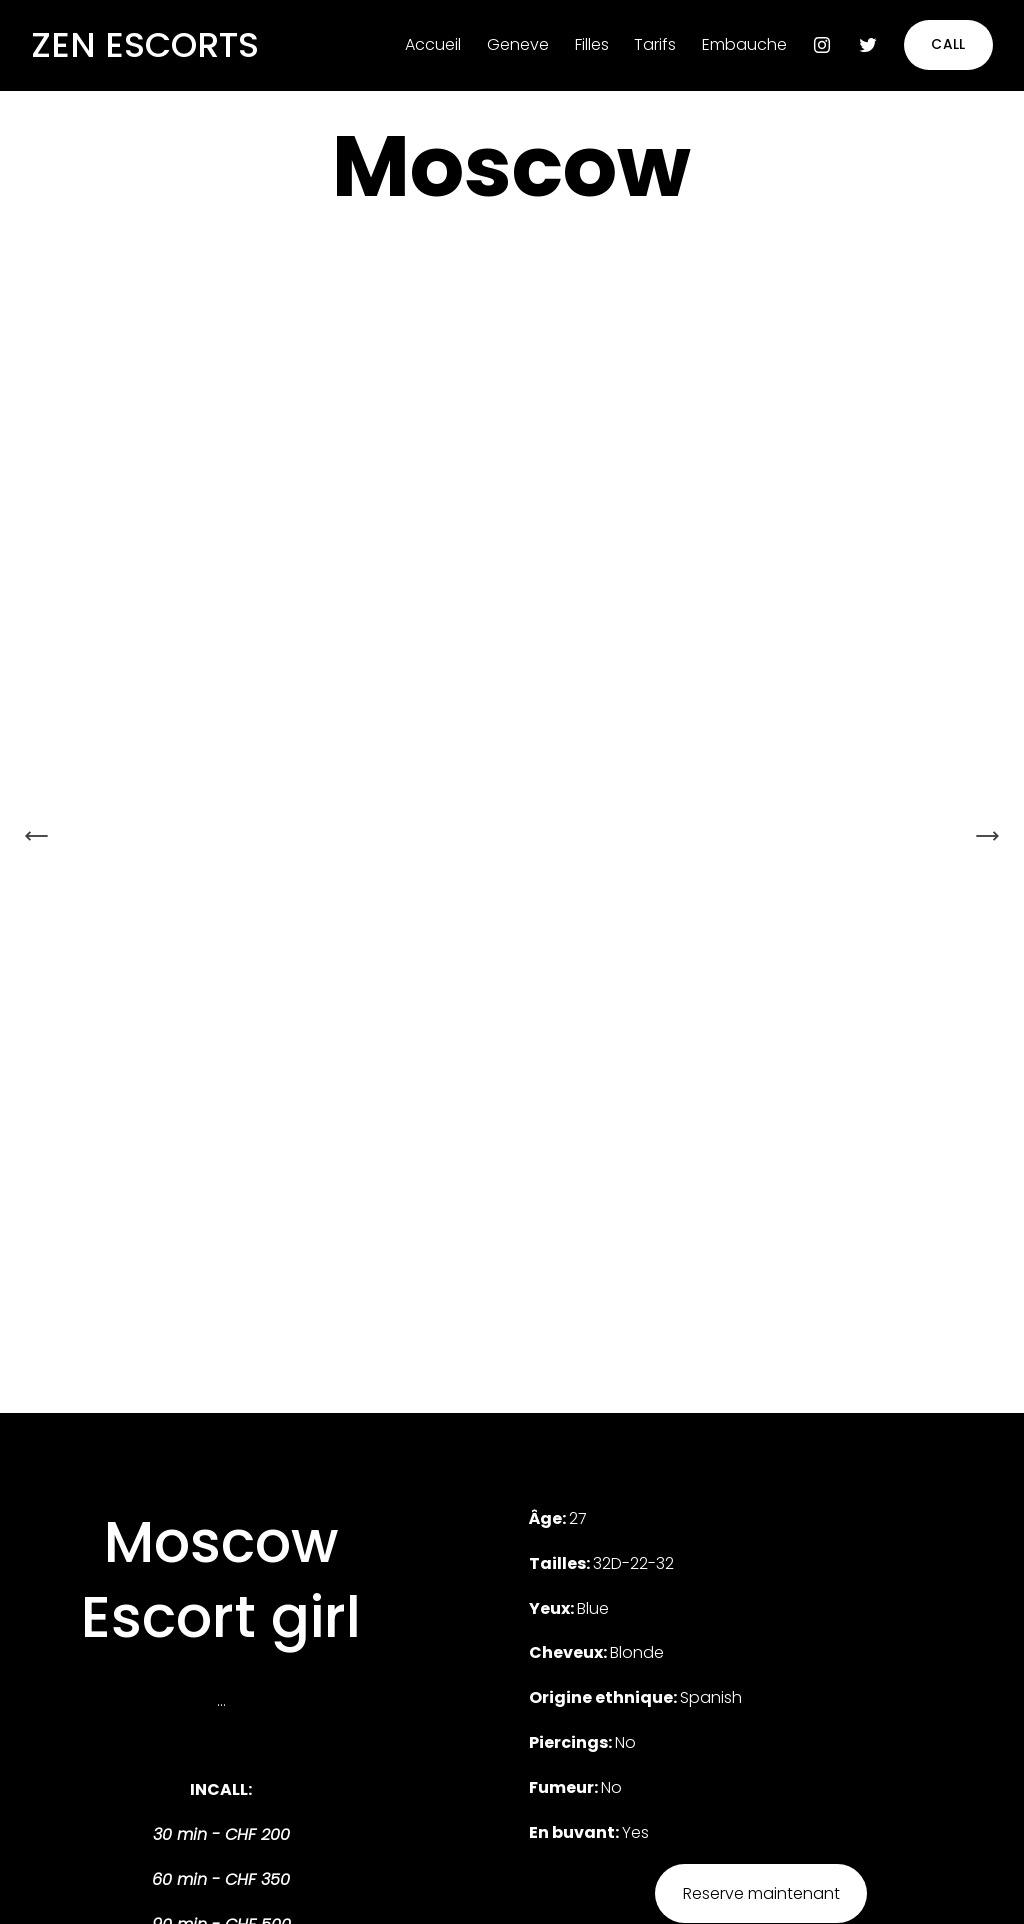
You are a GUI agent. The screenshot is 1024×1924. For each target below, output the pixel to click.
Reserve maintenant (761, 1893)
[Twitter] (868, 45)
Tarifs (655, 44)
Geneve (518, 44)
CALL (948, 44)
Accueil (433, 44)
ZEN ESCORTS (145, 45)
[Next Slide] (987, 836)
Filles (592, 44)
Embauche (744, 44)
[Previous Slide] (37, 836)
